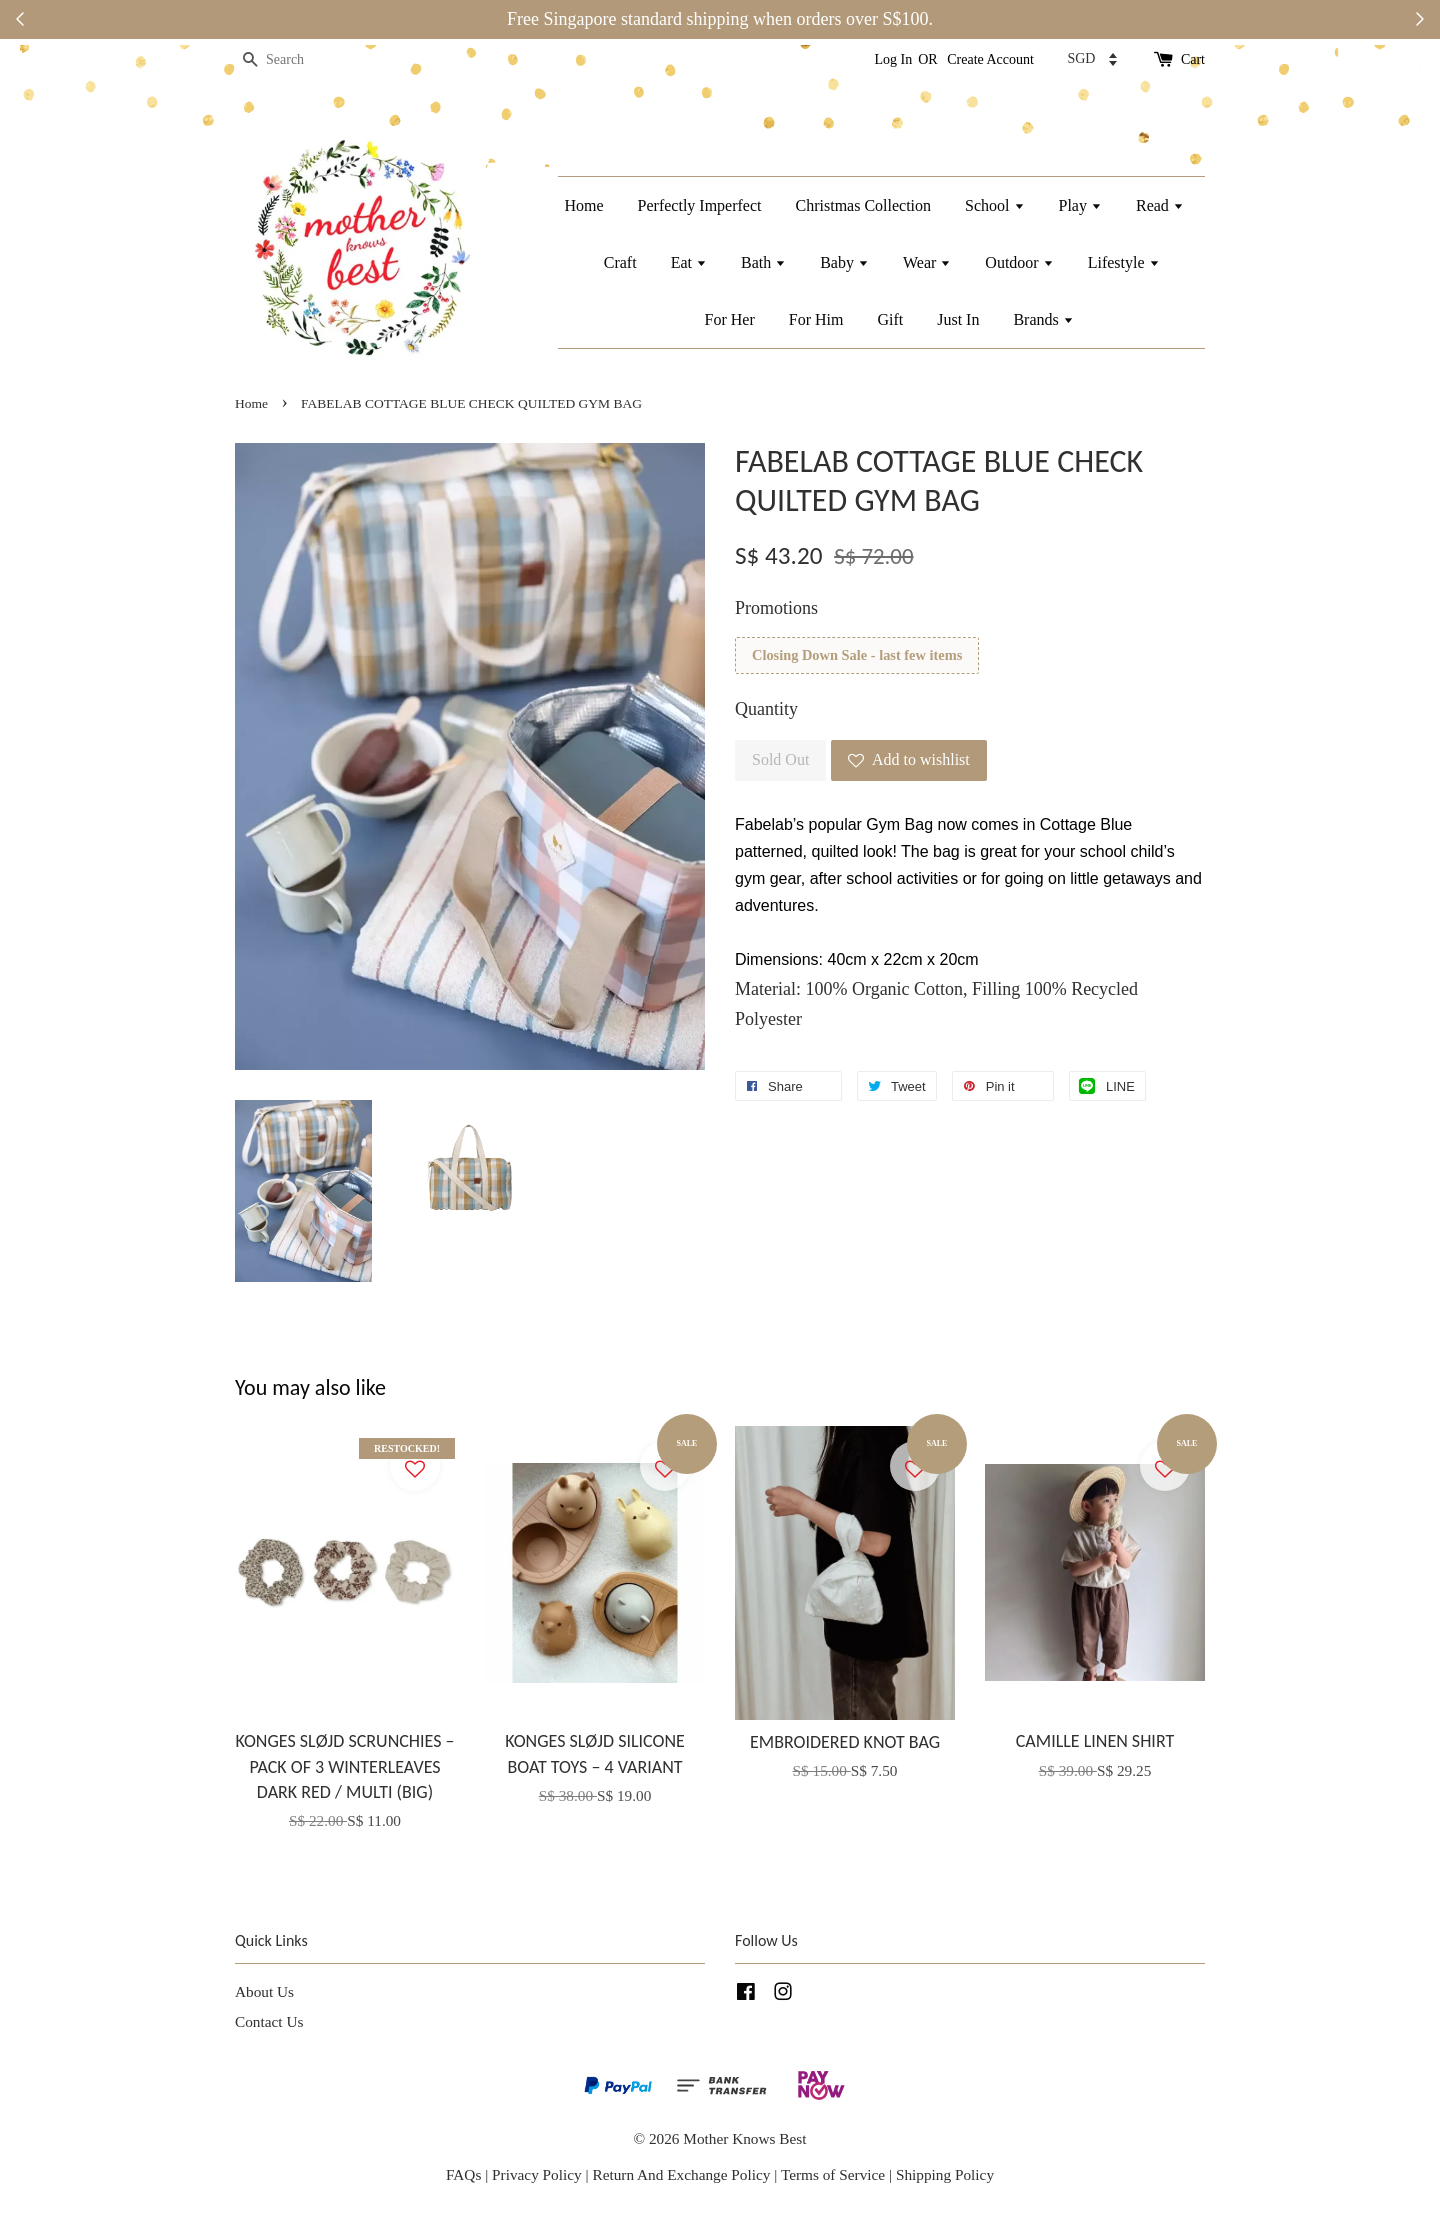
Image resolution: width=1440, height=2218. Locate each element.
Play (1080, 205)
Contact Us (269, 2021)
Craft (620, 262)
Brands (1043, 319)
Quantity (766, 709)
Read (1160, 205)
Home (583, 205)
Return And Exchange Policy (681, 2174)
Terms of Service (835, 2174)
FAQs (463, 2174)
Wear (927, 262)
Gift (890, 319)
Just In (958, 319)
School (994, 205)
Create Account (990, 59)
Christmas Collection (864, 205)
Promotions (776, 608)
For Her (730, 319)
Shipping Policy (945, 2174)
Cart (1193, 59)
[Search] (295, 60)
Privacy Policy (537, 2174)
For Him (816, 319)
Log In (894, 59)
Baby (844, 262)
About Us (264, 1991)
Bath (763, 262)
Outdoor (1019, 262)
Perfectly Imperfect (700, 205)
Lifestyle (1124, 262)
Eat (689, 262)
